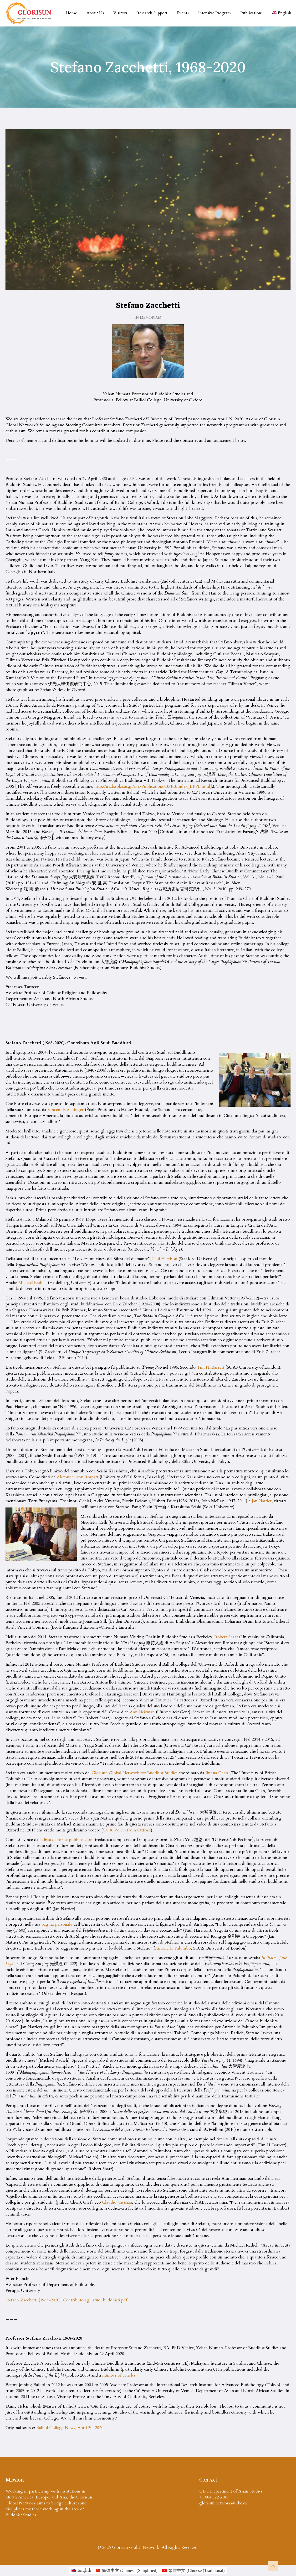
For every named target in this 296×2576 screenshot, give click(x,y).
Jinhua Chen (216, 1773)
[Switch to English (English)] (81, 2570)
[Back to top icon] (273, 2566)
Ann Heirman (142, 1712)
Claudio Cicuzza (117, 2202)
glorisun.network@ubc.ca (223, 2503)
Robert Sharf (226, 1637)
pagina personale (56, 1924)
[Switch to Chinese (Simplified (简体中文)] (127, 2570)
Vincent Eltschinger (65, 1110)
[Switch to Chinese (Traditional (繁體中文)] (193, 2570)
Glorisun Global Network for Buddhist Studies (135, 1773)
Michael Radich (32, 1283)
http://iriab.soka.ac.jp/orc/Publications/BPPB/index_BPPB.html (152, 786)
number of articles (118, 2375)
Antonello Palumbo (173, 1948)
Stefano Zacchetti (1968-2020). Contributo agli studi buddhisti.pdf (66, 2300)
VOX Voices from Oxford (127, 1830)
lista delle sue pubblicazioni (69, 1840)
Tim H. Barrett (210, 1367)
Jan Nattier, (262, 1501)
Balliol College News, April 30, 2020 (69, 2428)
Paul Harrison (164, 1259)
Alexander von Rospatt (77, 1477)
